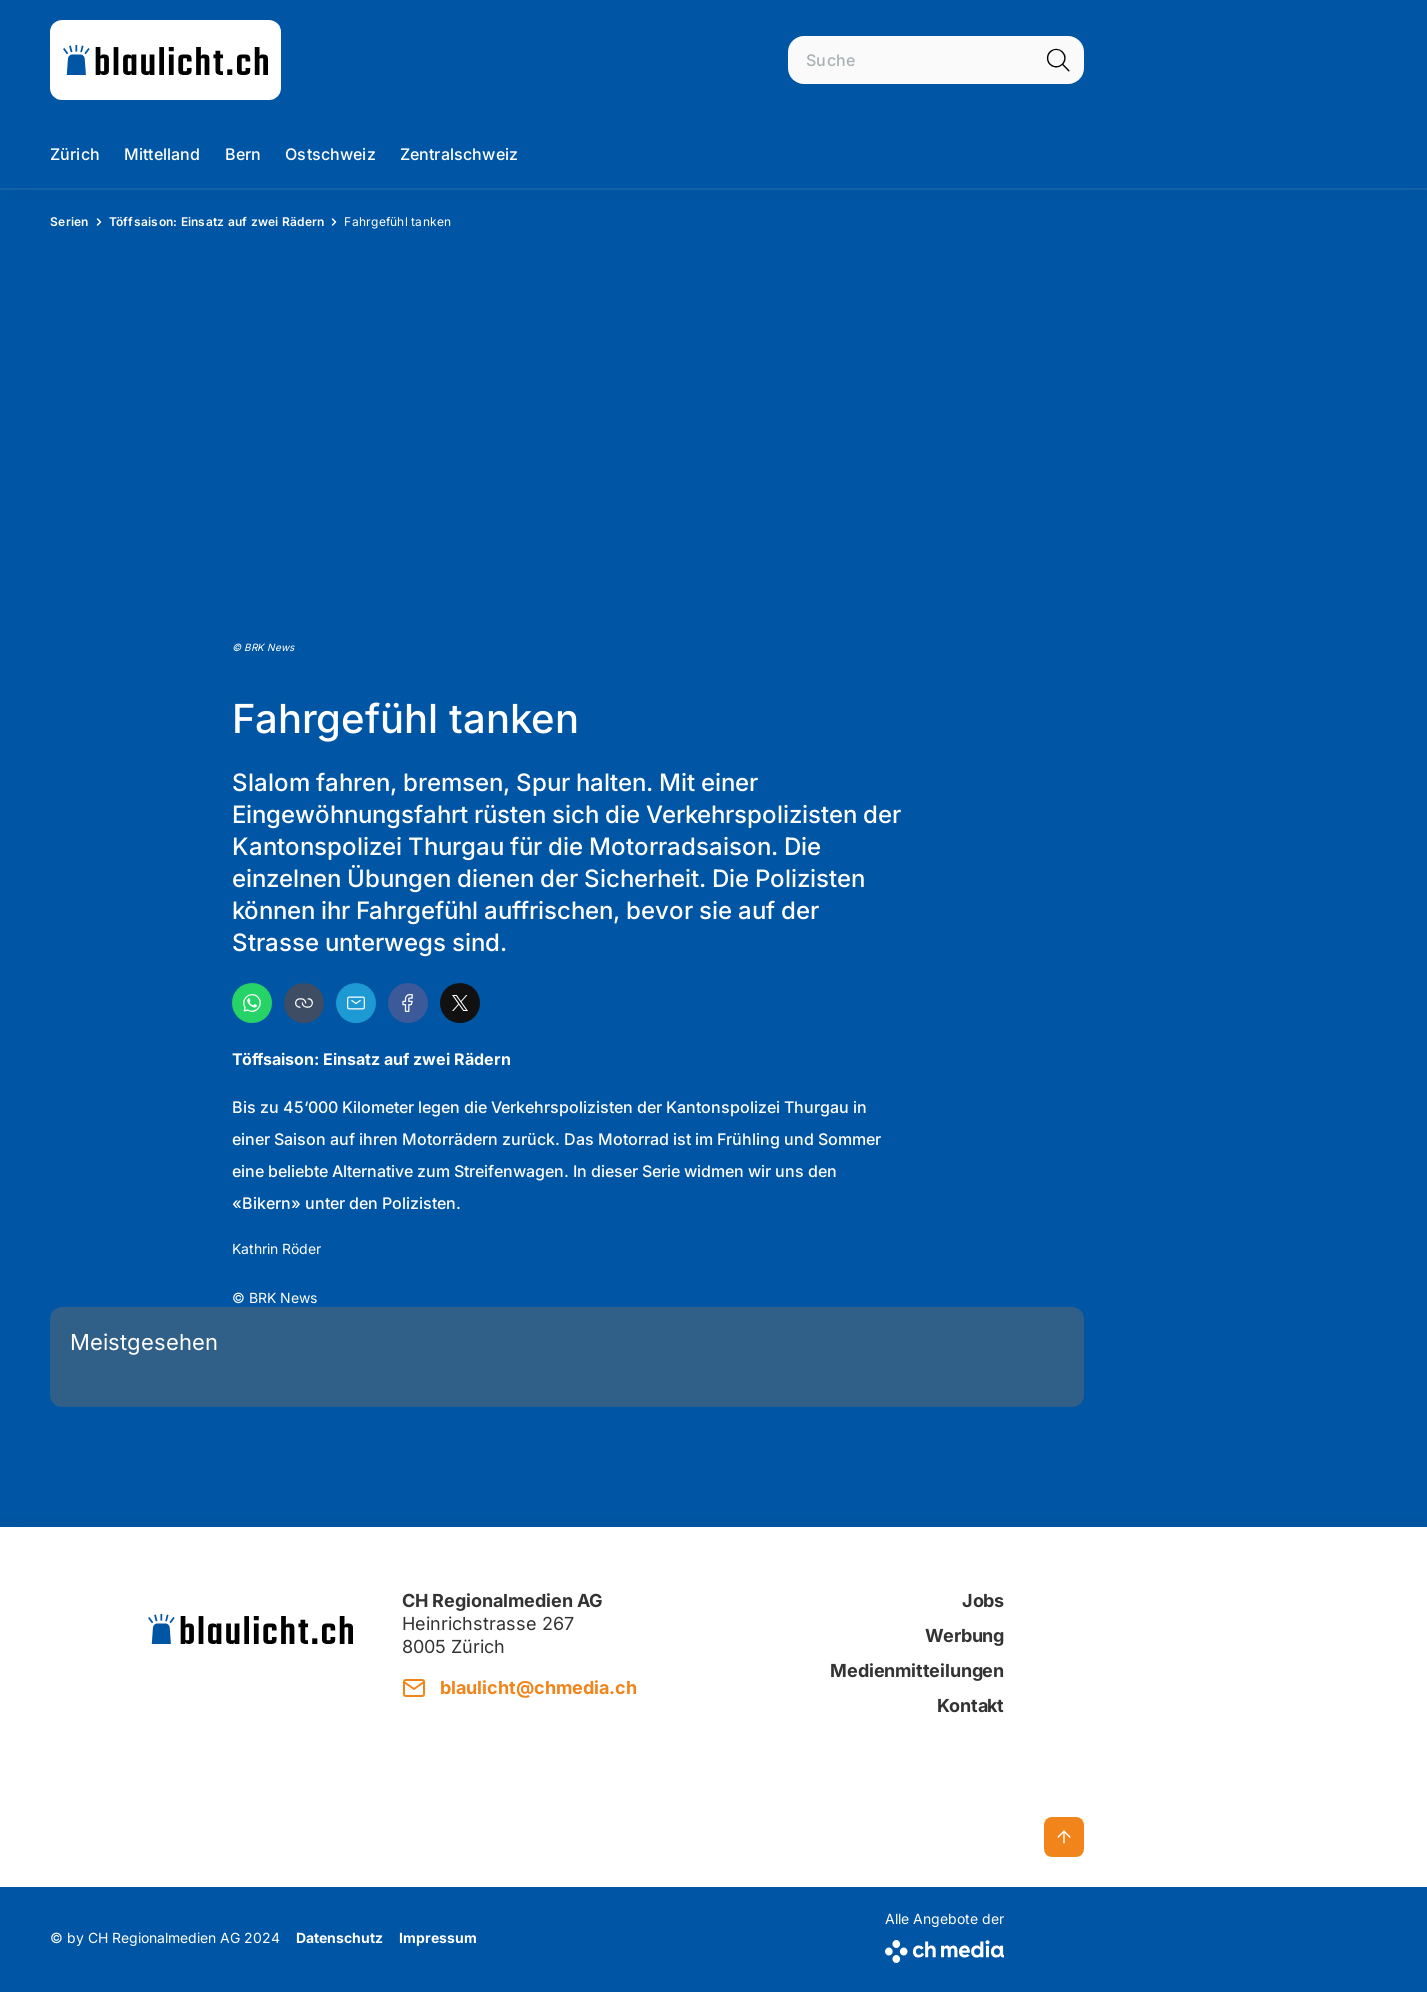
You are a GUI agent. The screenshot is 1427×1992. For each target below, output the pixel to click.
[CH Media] (944, 1947)
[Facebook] (408, 1003)
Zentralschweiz (459, 154)
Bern (243, 154)
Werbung (964, 1635)
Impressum (438, 1937)
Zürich (75, 154)
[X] (460, 1003)
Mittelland (162, 154)
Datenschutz (339, 1937)
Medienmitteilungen (917, 1670)
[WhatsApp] (252, 1003)
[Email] (356, 1003)
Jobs (983, 1600)
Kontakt (970, 1705)
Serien (69, 221)
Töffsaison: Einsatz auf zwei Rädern (217, 221)
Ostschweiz (330, 154)
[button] (304, 1003)
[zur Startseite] (165, 60)
